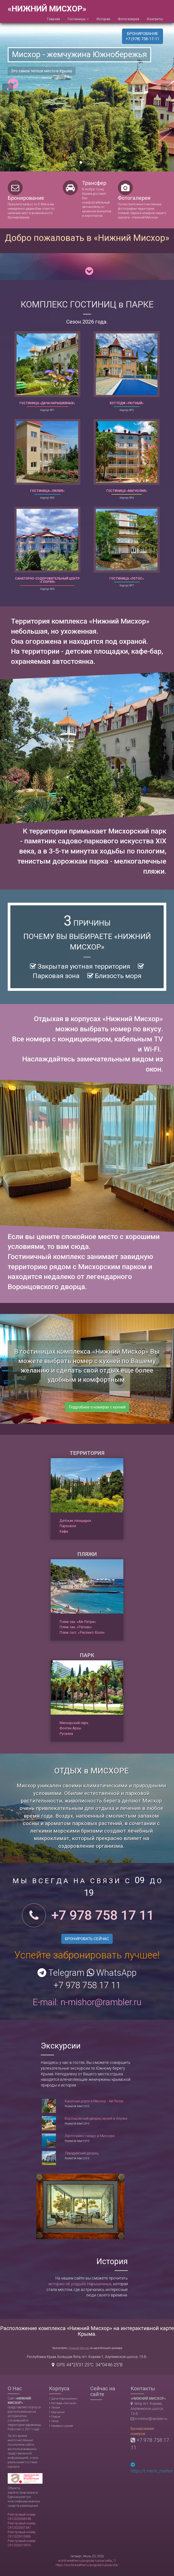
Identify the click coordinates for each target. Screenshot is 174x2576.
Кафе (63, 1531)
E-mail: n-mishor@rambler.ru (87, 2002)
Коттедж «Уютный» (127, 403)
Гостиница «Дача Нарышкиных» (47, 403)
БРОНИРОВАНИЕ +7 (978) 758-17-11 (142, 36)
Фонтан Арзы (70, 1728)
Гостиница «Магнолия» (126, 491)
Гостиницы (78, 19)
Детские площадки (75, 1521)
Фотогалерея (128, 19)
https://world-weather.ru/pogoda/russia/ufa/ (87, 2565)
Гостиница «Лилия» (47, 491)
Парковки (67, 1526)
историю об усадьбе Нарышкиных (79, 2283)
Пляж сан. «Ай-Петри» (77, 1622)
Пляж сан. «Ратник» (75, 1627)
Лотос (55, 2421)
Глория (55, 2416)
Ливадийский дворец (82, 2153)
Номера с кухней (62, 2425)
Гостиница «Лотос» (126, 578)
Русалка (66, 1734)
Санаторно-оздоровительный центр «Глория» (47, 580)
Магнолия (58, 2412)
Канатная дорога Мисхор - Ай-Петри (94, 2101)
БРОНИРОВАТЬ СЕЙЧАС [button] (87, 1938)
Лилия (55, 2407)
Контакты (155, 19)
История (103, 19)
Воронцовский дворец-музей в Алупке (96, 2118)
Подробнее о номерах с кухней (97, 1407)
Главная (53, 19)
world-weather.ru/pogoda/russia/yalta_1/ (87, 2560)
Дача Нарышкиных (64, 2398)
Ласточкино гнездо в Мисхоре (90, 2136)
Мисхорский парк (73, 1723)
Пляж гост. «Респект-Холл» (82, 1632)
